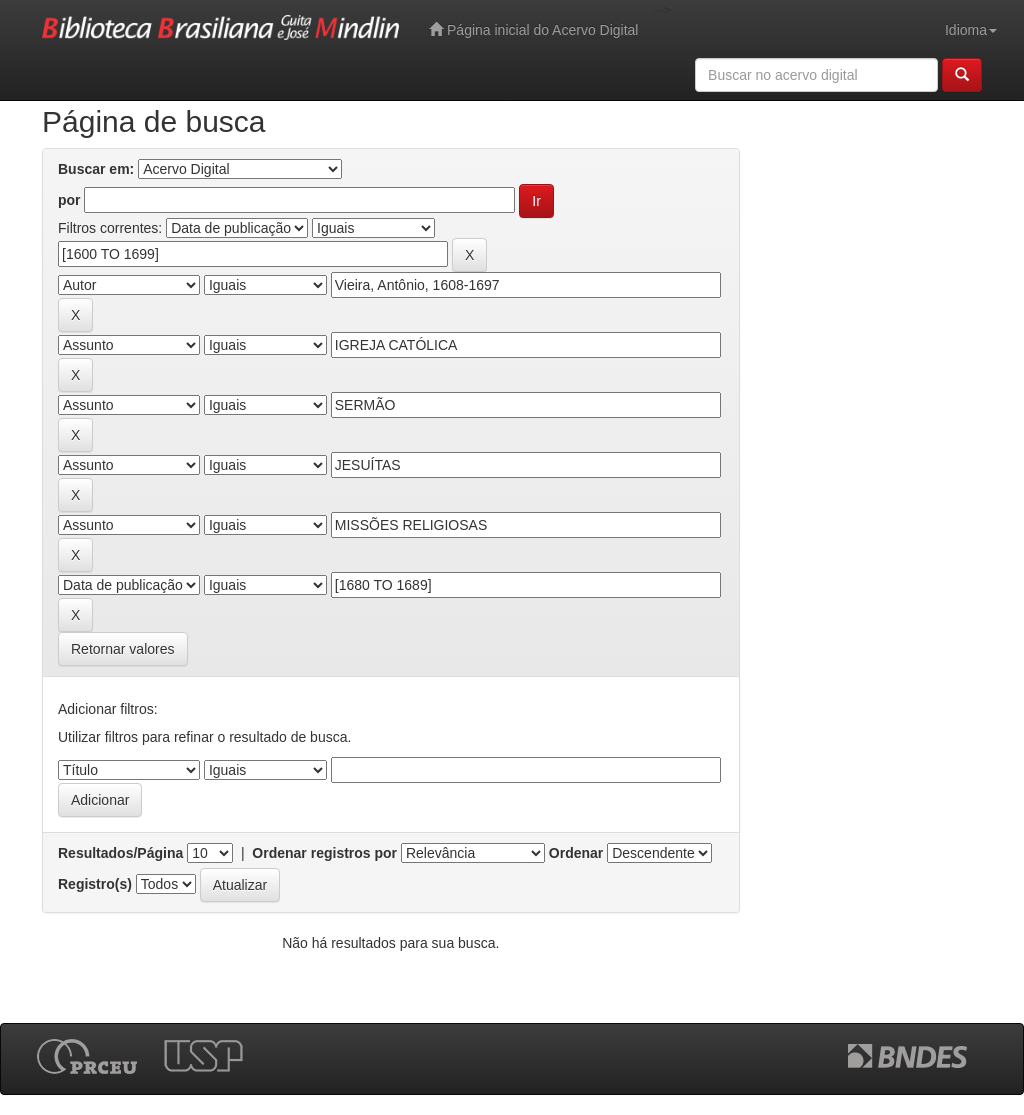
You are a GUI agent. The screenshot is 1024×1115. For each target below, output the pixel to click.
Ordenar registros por (324, 853)
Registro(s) (95, 884)
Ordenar (576, 853)
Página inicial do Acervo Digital (533, 29)
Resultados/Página (120, 853)
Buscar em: (96, 169)
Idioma (971, 30)
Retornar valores (123, 649)
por (69, 200)
